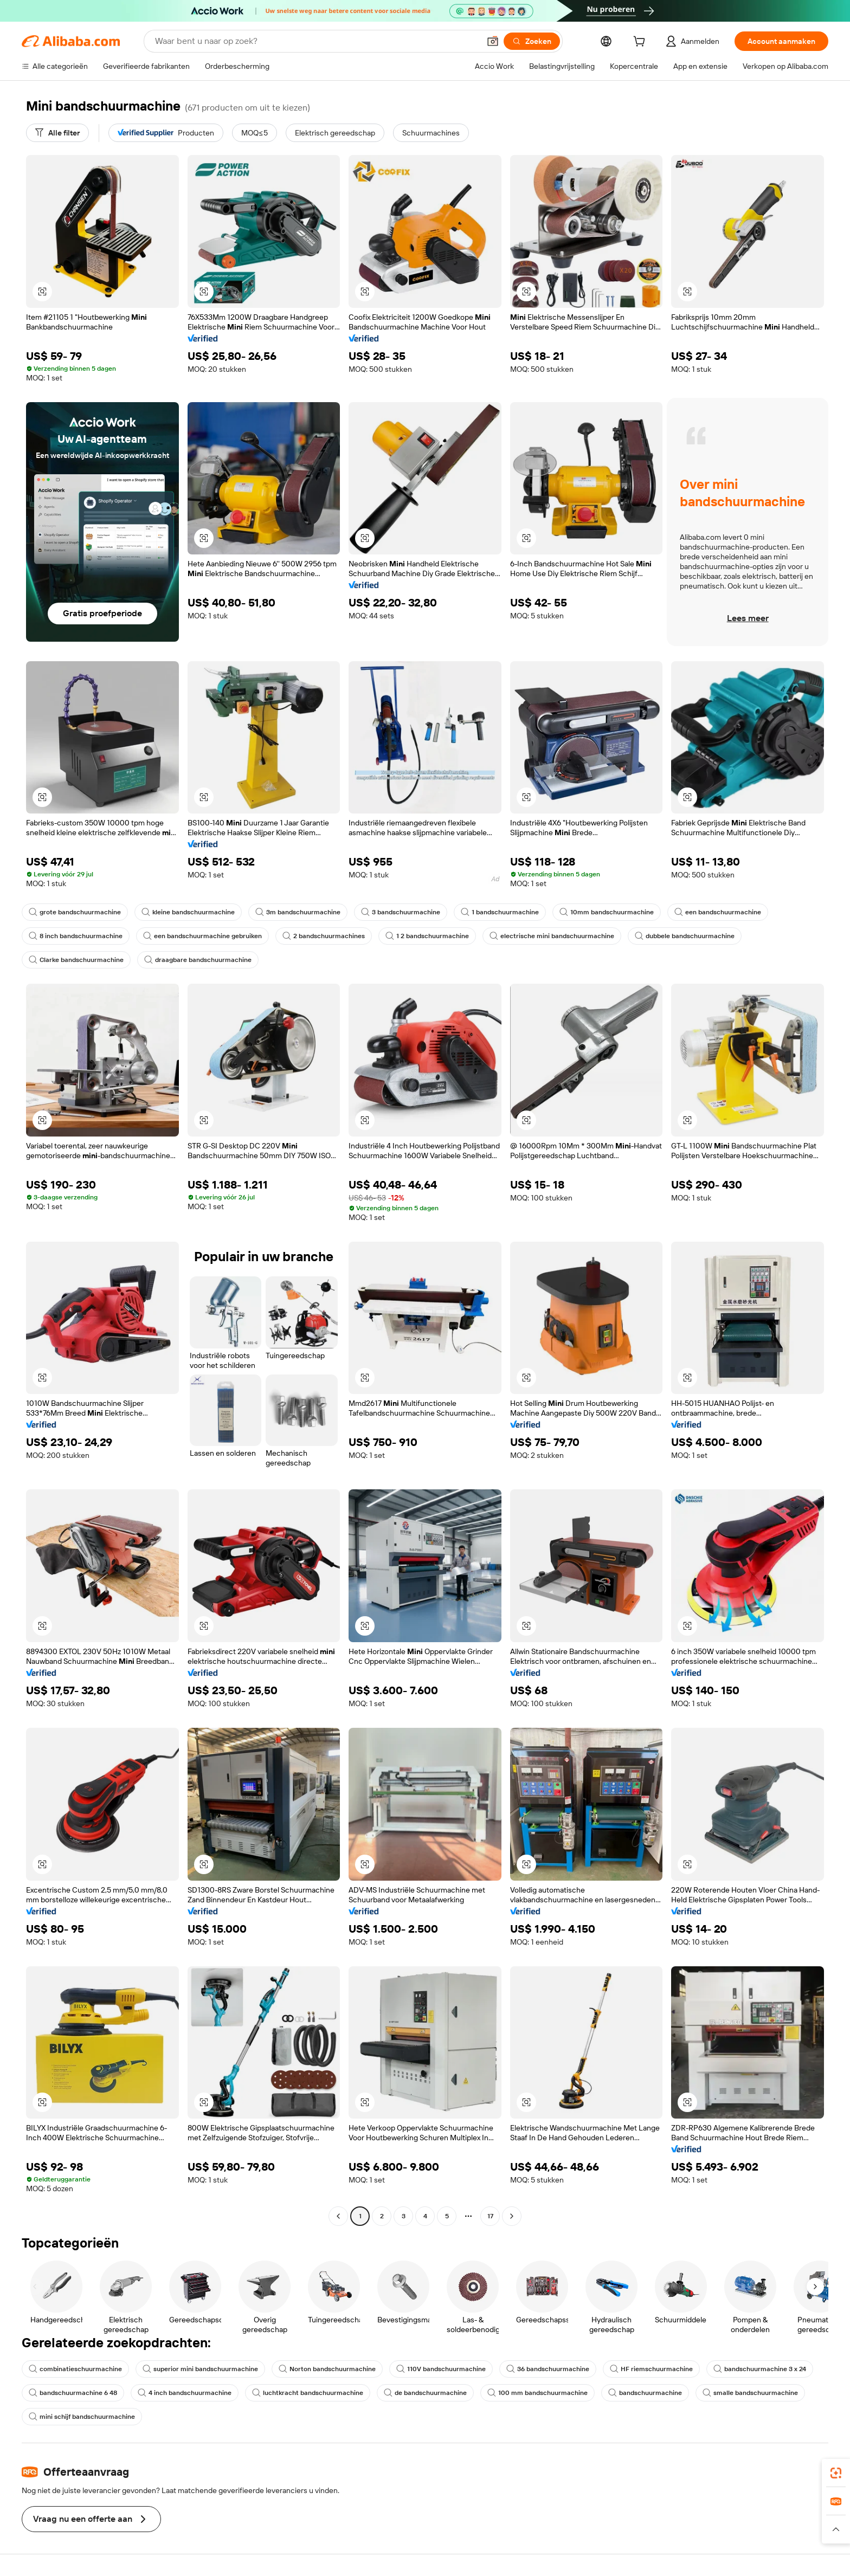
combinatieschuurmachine (75, 2369)
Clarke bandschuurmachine (76, 959)
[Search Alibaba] (316, 41)
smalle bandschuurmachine (750, 2392)
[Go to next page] (511, 2216)
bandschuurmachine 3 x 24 (759, 2369)
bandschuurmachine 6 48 (73, 2392)
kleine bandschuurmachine (188, 912)
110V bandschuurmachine (441, 2369)
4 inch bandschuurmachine (184, 2392)
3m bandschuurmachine (297, 912)
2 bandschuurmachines (323, 936)
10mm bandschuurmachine (606, 912)
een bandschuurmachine (717, 912)
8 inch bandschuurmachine (76, 936)
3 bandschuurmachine (400, 912)
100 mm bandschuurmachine (537, 2392)
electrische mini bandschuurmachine (552, 936)
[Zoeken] (532, 41)
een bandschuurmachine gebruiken (202, 936)
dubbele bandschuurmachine (685, 936)
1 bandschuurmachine (500, 912)
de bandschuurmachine (425, 2392)
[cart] (641, 42)
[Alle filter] (57, 133)
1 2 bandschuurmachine (427, 936)
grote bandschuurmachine (75, 912)
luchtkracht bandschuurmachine (307, 2392)
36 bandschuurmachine (547, 2369)
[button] (492, 41)
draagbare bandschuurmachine (198, 959)
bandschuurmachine (645, 2392)
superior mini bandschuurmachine (200, 2369)
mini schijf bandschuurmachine (82, 2416)
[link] (836, 2473)
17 (490, 2216)
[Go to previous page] (338, 2216)
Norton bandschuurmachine (327, 2369)
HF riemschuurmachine (651, 2369)
